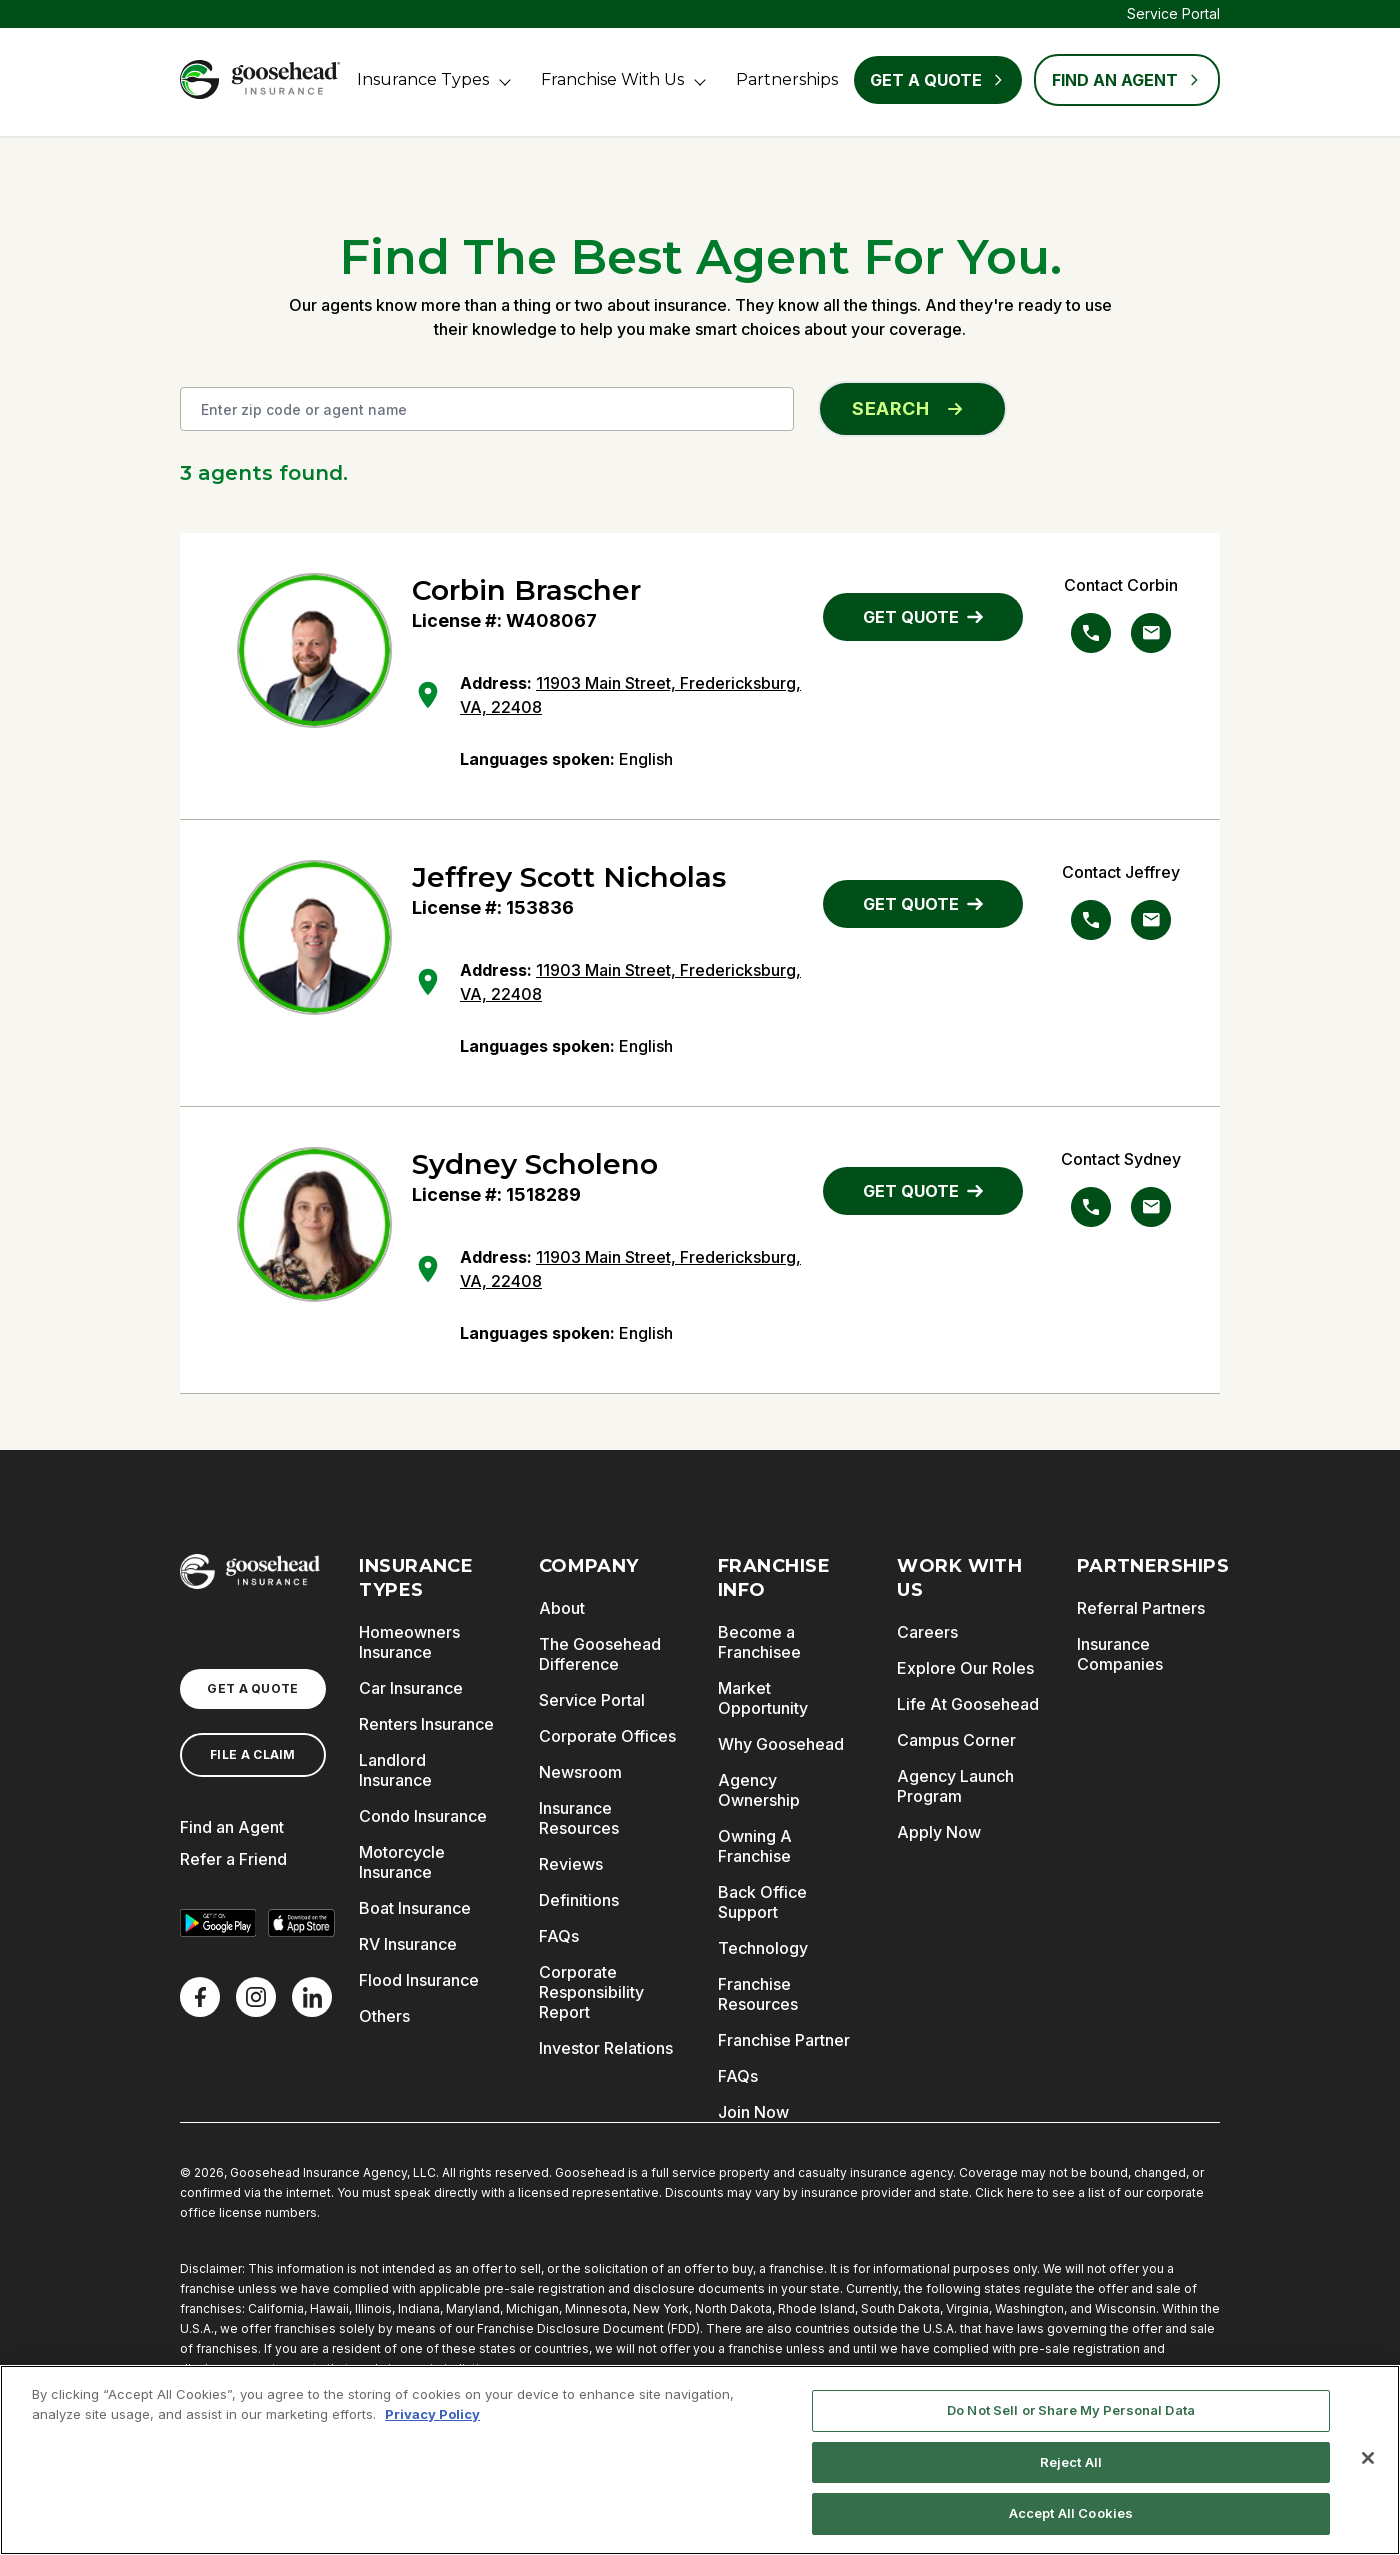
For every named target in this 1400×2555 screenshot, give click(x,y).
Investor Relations (606, 2048)
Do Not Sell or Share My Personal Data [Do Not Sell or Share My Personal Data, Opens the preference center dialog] (1071, 2410)
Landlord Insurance (395, 1770)
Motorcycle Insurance (402, 1862)
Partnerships (787, 79)
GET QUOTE (923, 617)
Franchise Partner (784, 2040)
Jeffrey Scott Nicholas (569, 877)
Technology (763, 1948)
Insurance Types (423, 79)
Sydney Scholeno (535, 1164)
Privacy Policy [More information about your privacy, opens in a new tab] (432, 2414)
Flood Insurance (419, 1980)
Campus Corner (956, 1740)
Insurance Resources (579, 1818)
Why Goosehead (781, 1744)
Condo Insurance (423, 1816)
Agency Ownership (759, 1790)
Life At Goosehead (968, 1704)
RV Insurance (408, 1944)
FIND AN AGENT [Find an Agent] (1127, 80)
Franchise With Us (612, 79)
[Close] (1368, 2458)
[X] (256, 1997)
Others (384, 2016)
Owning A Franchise (755, 1846)
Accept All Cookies (1071, 2513)
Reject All (1071, 2462)
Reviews (571, 1864)
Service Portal (1173, 13)
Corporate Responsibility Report (591, 1992)
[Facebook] (200, 1997)
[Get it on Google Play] (218, 1923)
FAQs (559, 1936)
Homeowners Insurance (409, 1642)
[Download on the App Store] (302, 1923)
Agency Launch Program (955, 1786)
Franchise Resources (758, 1994)
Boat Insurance (415, 1908)
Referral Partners (1141, 1608)
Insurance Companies (1120, 1654)
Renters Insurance (426, 1724)
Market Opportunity (763, 1698)
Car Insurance (411, 1688)
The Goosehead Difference (600, 1654)
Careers (927, 1632)
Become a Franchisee (759, 1642)
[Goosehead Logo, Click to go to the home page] (260, 79)
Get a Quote (938, 80)
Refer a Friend (233, 1859)
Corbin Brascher (526, 590)
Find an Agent (232, 1827)
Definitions (579, 1900)
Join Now (753, 2112)
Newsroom (580, 1772)
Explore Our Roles (965, 1668)
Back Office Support (762, 1902)
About (562, 1608)
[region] (700, 2460)
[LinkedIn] (312, 1997)
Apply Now (939, 1832)
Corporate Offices (607, 1736)
